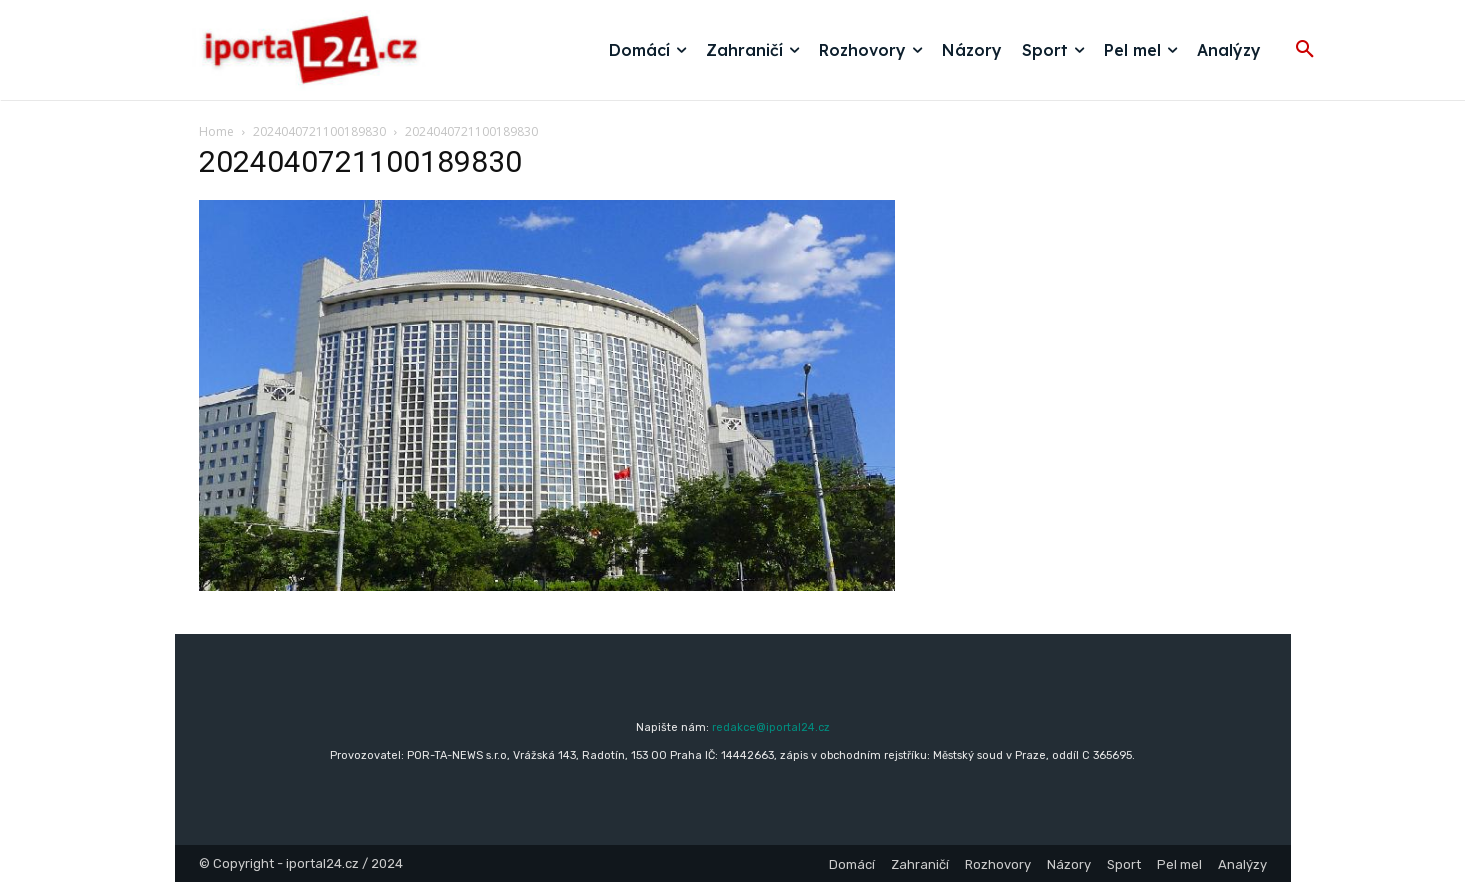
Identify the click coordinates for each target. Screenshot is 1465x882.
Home (216, 131)
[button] (1305, 50)
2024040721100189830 (319, 131)
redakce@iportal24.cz (771, 727)
